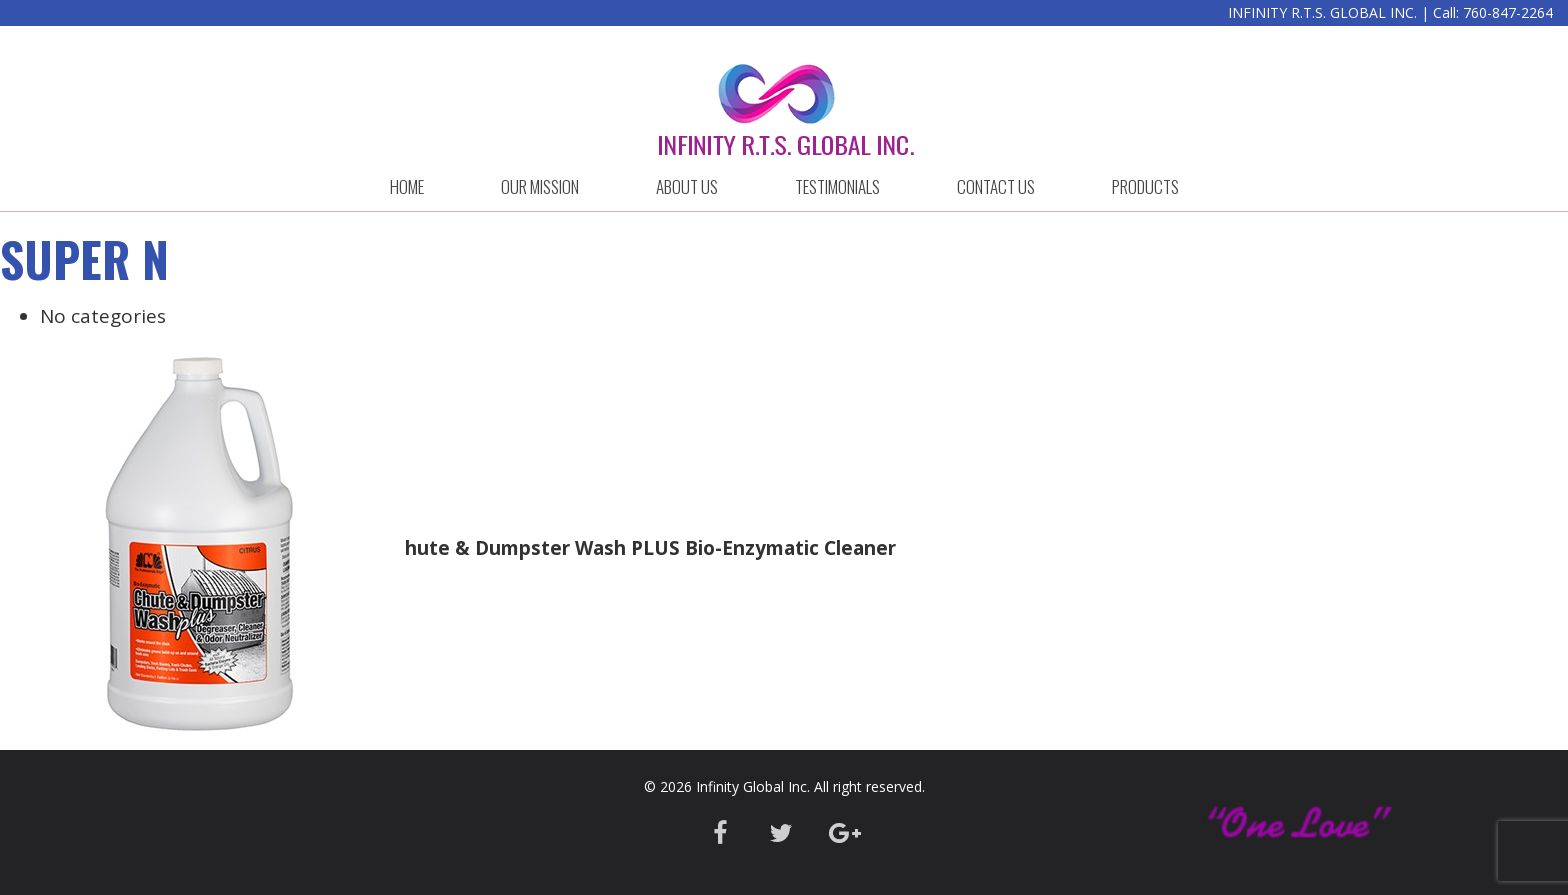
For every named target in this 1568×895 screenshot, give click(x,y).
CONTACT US (996, 186)
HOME (407, 186)
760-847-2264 (1508, 12)
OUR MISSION (540, 186)
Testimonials (837, 186)
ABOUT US (687, 186)
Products (1145, 186)
